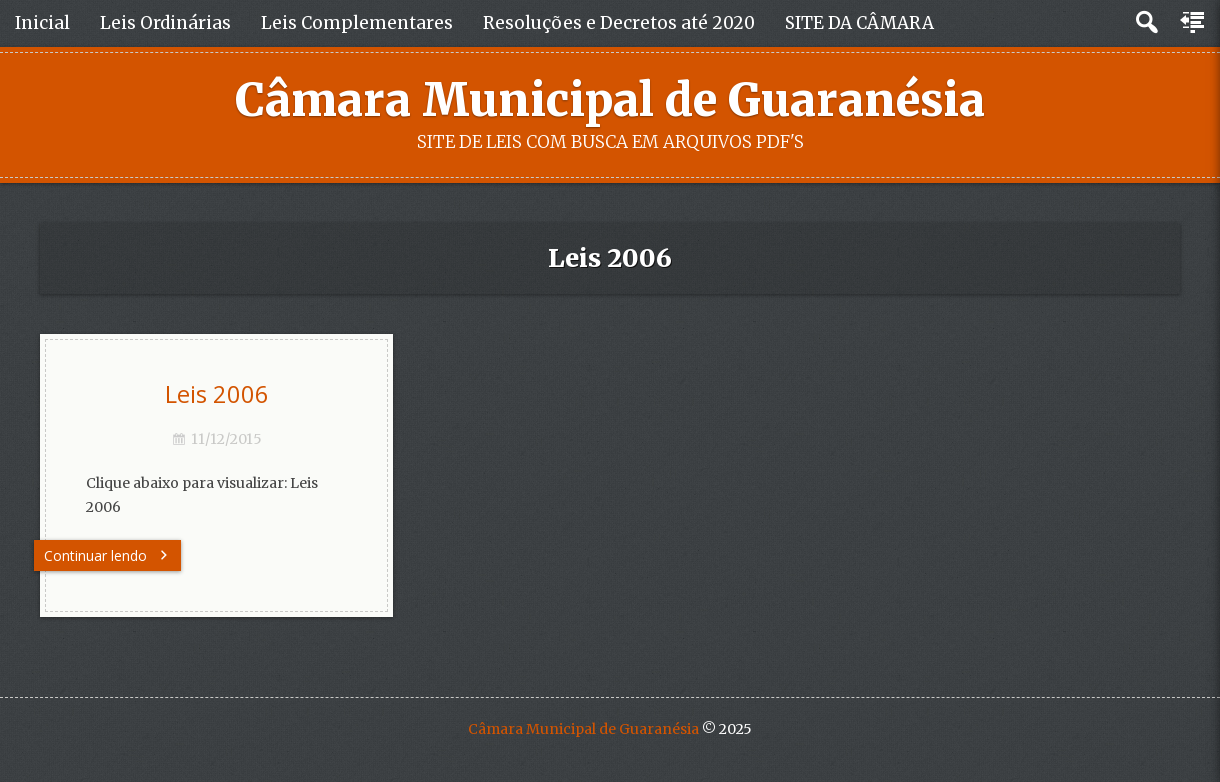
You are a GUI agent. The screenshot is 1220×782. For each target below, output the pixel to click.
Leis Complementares (357, 23)
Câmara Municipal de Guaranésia (610, 100)
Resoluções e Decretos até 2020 (619, 23)
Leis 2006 (217, 394)
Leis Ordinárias (165, 23)
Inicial (42, 23)
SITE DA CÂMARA (859, 23)
